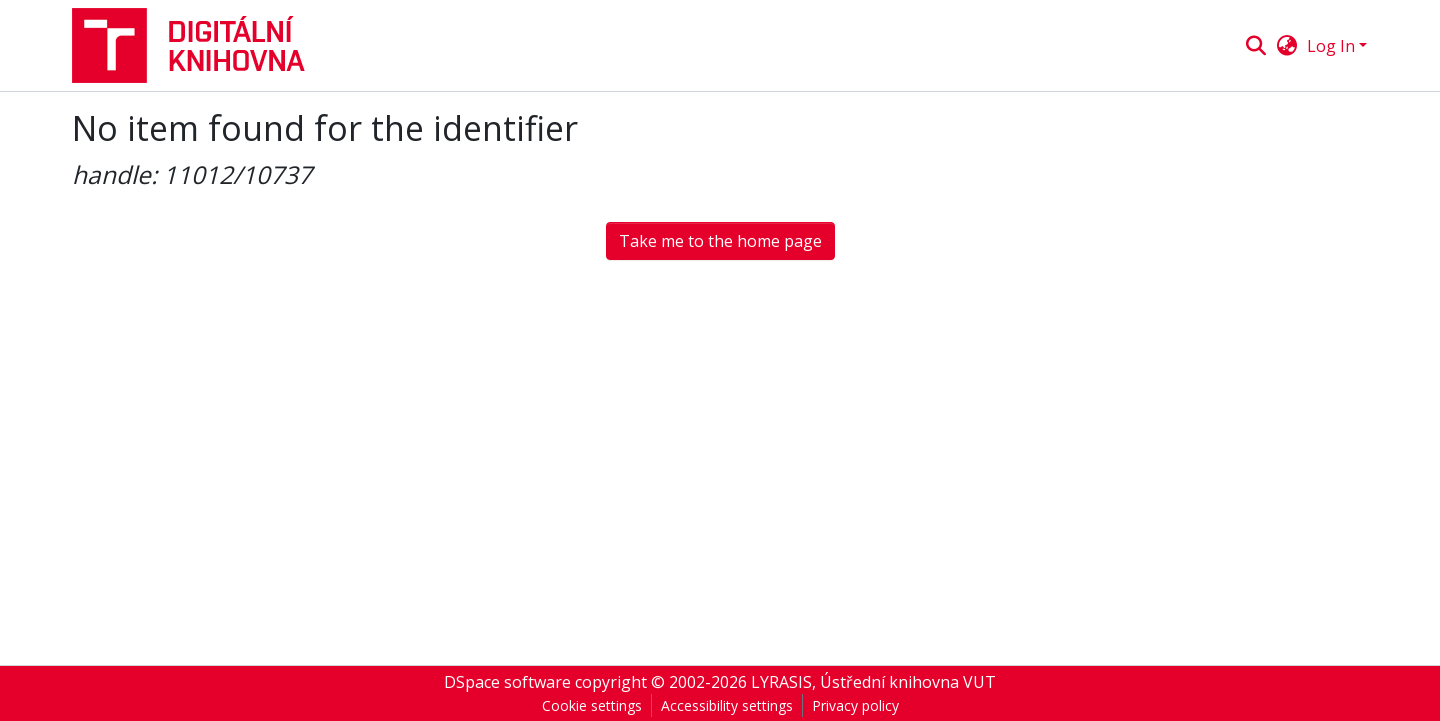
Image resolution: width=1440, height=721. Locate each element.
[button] (197, 45)
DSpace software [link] (507, 682)
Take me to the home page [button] (720, 241)
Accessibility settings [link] (727, 705)
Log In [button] (1333, 46)
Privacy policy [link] (855, 705)
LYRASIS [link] (781, 682)
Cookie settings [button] (592, 705)
